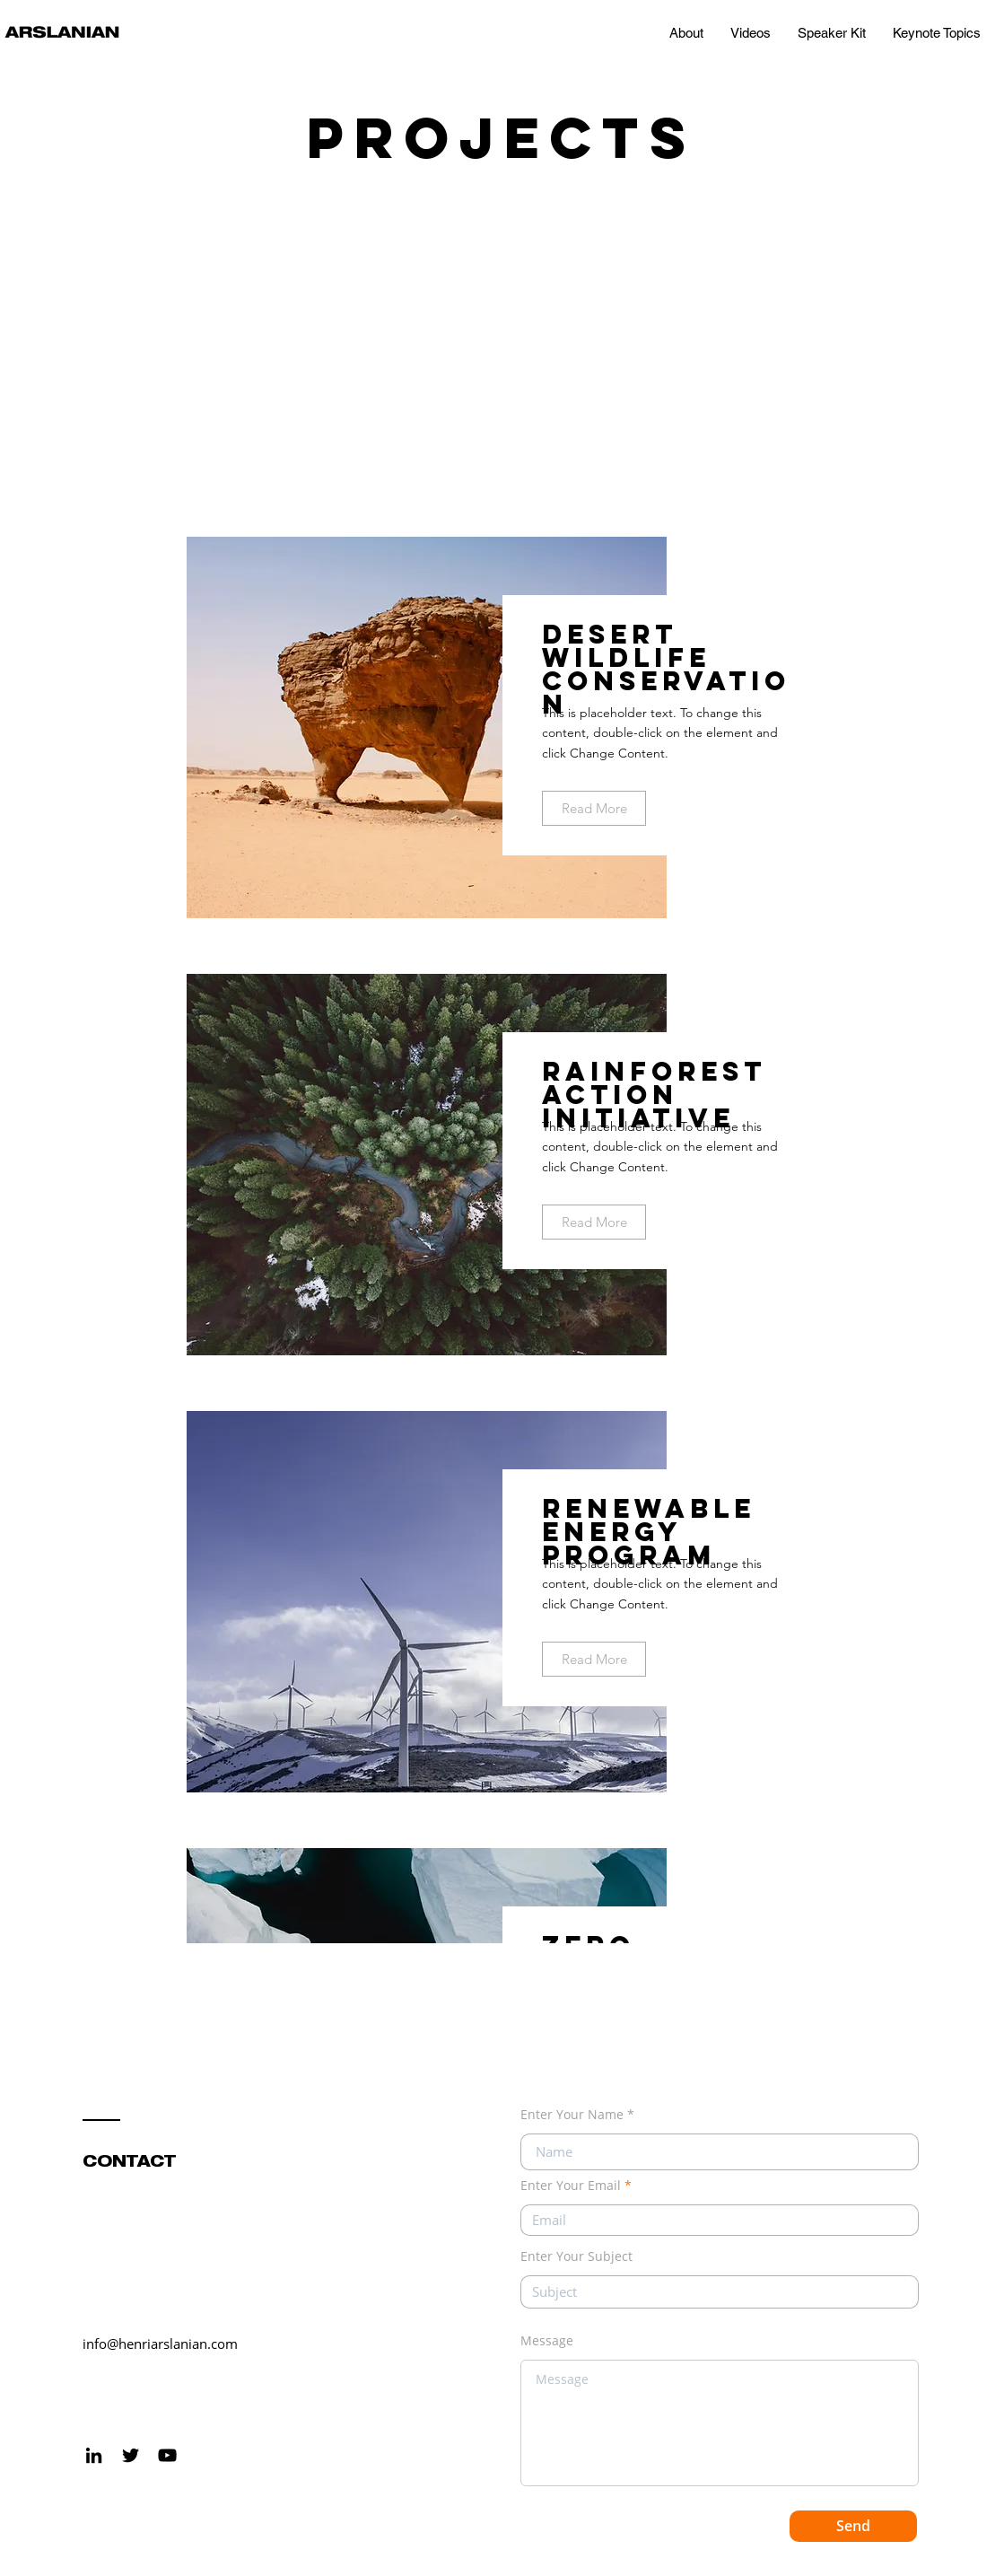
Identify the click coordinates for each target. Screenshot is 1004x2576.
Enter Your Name (572, 2114)
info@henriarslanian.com (160, 2344)
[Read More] (594, 808)
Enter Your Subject (576, 2256)
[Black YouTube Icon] (167, 2455)
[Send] (853, 2526)
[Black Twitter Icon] (130, 2455)
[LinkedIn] (94, 2455)
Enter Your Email (570, 2185)
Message (546, 2341)
